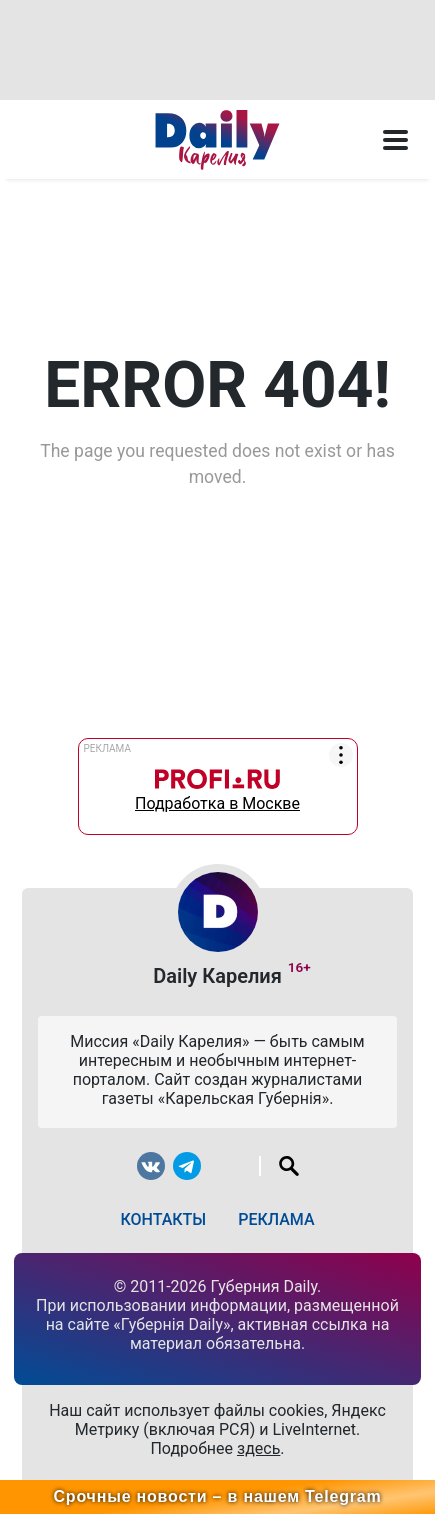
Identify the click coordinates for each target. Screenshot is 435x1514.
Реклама (276, 1219)
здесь (258, 1448)
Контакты (163, 1219)
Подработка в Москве (217, 786)
